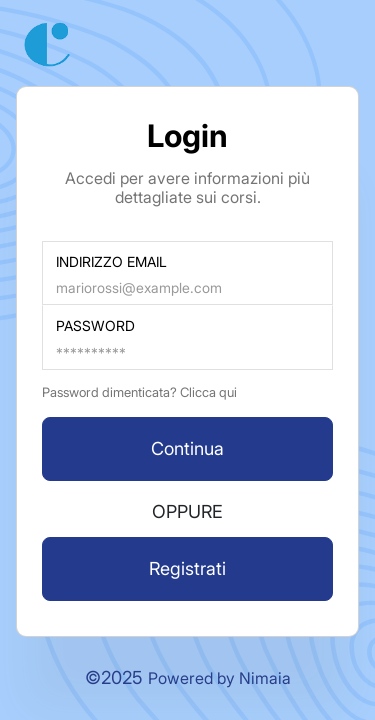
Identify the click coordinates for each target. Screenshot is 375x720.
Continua (187, 448)
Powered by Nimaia (219, 678)
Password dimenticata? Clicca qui (139, 392)
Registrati (187, 568)
